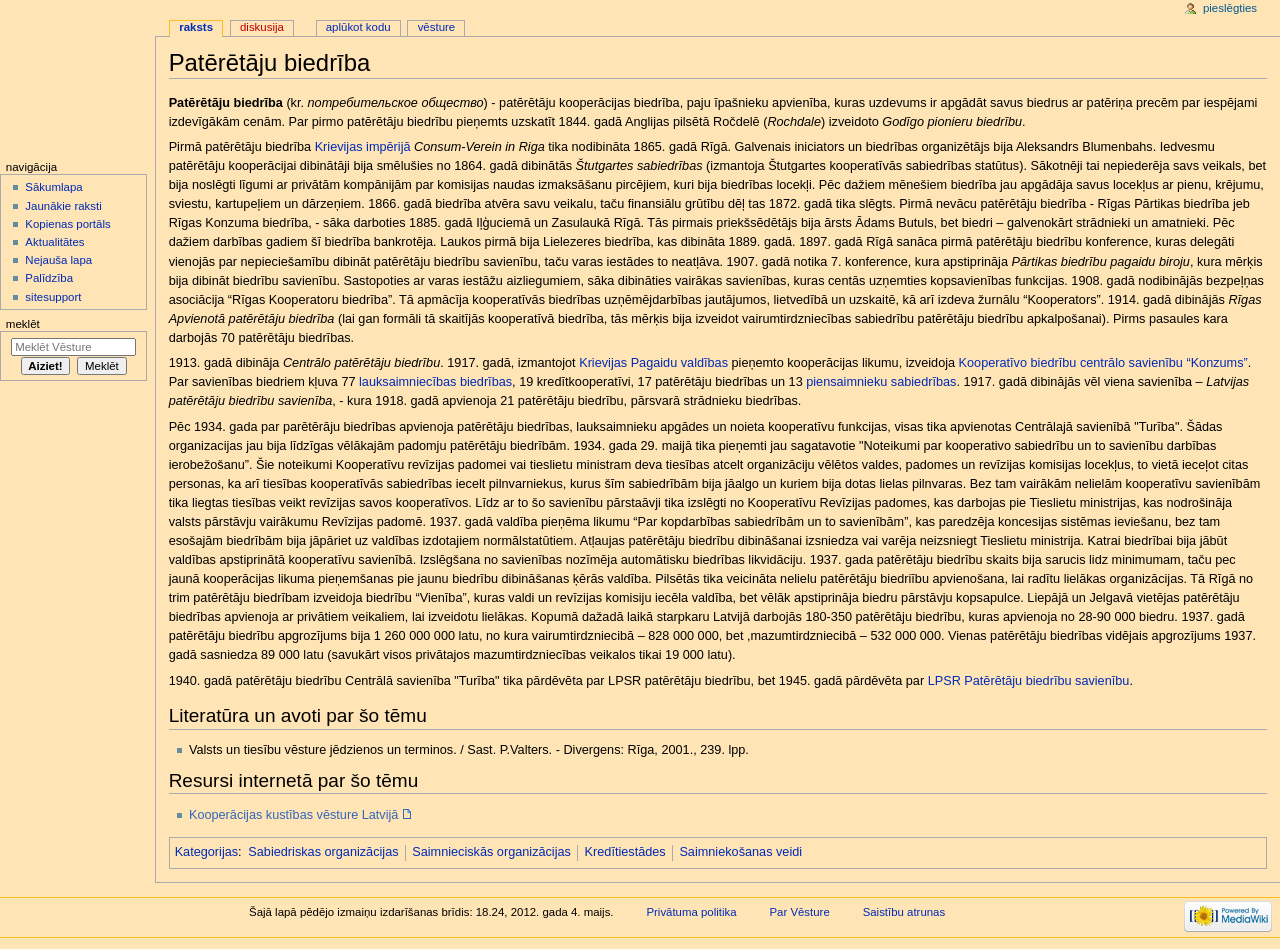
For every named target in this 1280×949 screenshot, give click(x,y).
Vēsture (437, 27)
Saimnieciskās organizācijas (491, 852)
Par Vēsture (799, 912)
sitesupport (53, 297)
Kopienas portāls (67, 224)
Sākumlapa (53, 187)
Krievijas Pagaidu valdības (653, 363)
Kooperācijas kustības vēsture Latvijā (293, 815)
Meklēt (23, 324)
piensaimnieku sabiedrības (881, 382)
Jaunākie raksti (63, 206)
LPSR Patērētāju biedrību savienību (1029, 681)
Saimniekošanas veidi (740, 852)
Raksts (196, 27)
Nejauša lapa (58, 260)
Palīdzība (49, 278)
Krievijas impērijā (363, 147)
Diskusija (262, 27)
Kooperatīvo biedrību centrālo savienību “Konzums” (1103, 363)
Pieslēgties (1230, 8)
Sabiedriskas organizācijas (323, 852)
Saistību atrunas (904, 912)
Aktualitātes (54, 242)
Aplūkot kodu (358, 27)
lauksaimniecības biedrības (435, 382)
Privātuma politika (691, 912)
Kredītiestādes (625, 852)
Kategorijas (206, 852)
